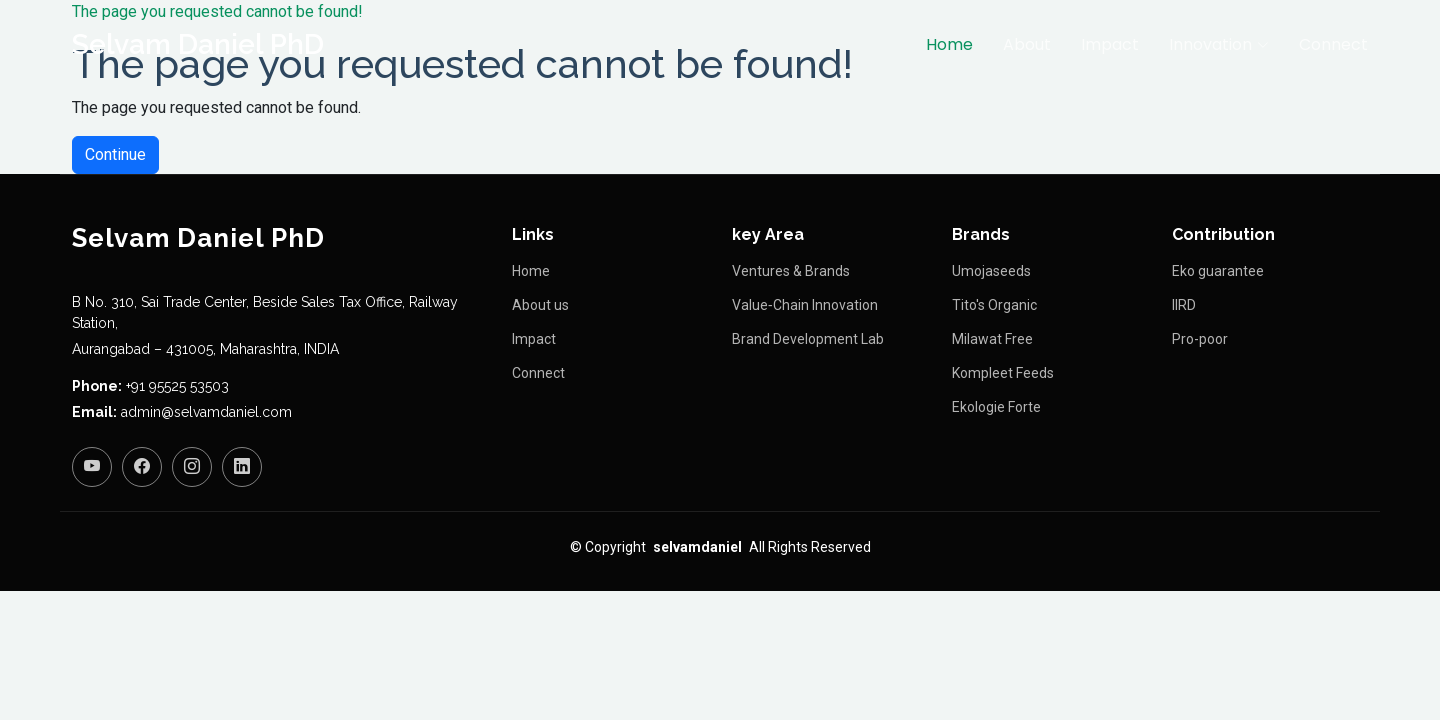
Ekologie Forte (996, 407)
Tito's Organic (994, 305)
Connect (1333, 44)
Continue (115, 154)
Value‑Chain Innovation (805, 305)
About (1027, 44)
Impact (1110, 44)
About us (540, 305)
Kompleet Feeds (1003, 373)
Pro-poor (1200, 339)
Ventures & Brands (791, 271)
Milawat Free (992, 339)
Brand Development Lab (808, 339)
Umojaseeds (991, 271)
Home (949, 44)
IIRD (1184, 305)
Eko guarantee (1218, 271)
